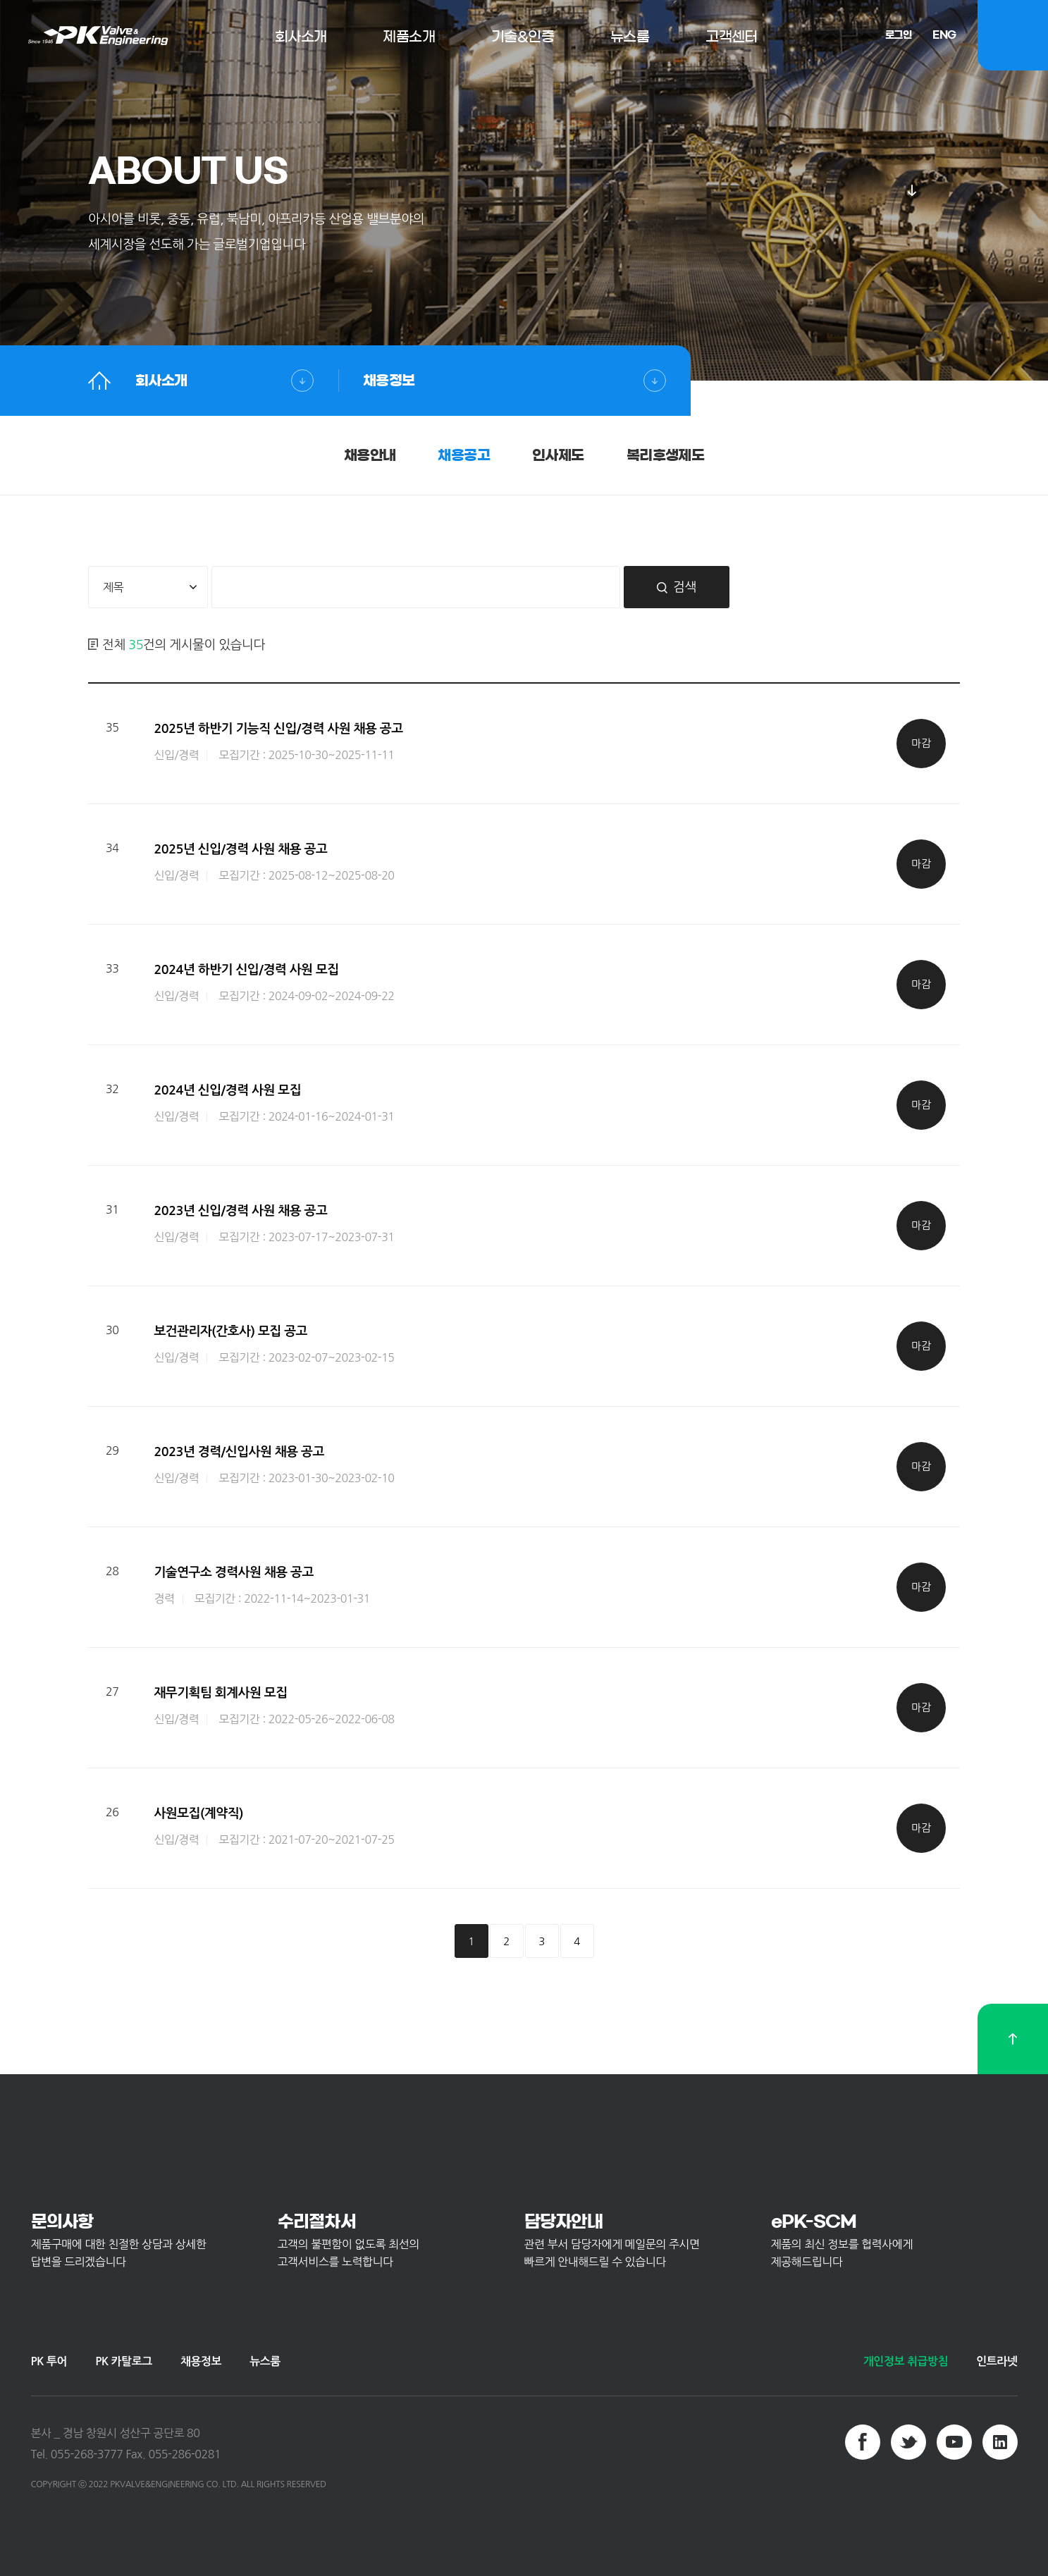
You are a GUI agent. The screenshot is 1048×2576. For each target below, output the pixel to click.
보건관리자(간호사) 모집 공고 (230, 1331)
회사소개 (161, 381)
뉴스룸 (265, 2361)
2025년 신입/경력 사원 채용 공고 (240, 849)
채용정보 (389, 381)
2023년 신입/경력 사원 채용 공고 (240, 1210)
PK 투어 (49, 2361)
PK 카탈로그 (123, 2361)
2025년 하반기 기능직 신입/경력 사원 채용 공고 (278, 728)
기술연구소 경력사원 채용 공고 (233, 1572)
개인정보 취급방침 (905, 2361)
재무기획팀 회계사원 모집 (220, 1693)
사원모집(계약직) (198, 1813)
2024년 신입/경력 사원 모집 (227, 1090)
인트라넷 (996, 2361)
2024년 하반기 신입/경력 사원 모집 (246, 969)
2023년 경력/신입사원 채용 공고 (238, 1452)
